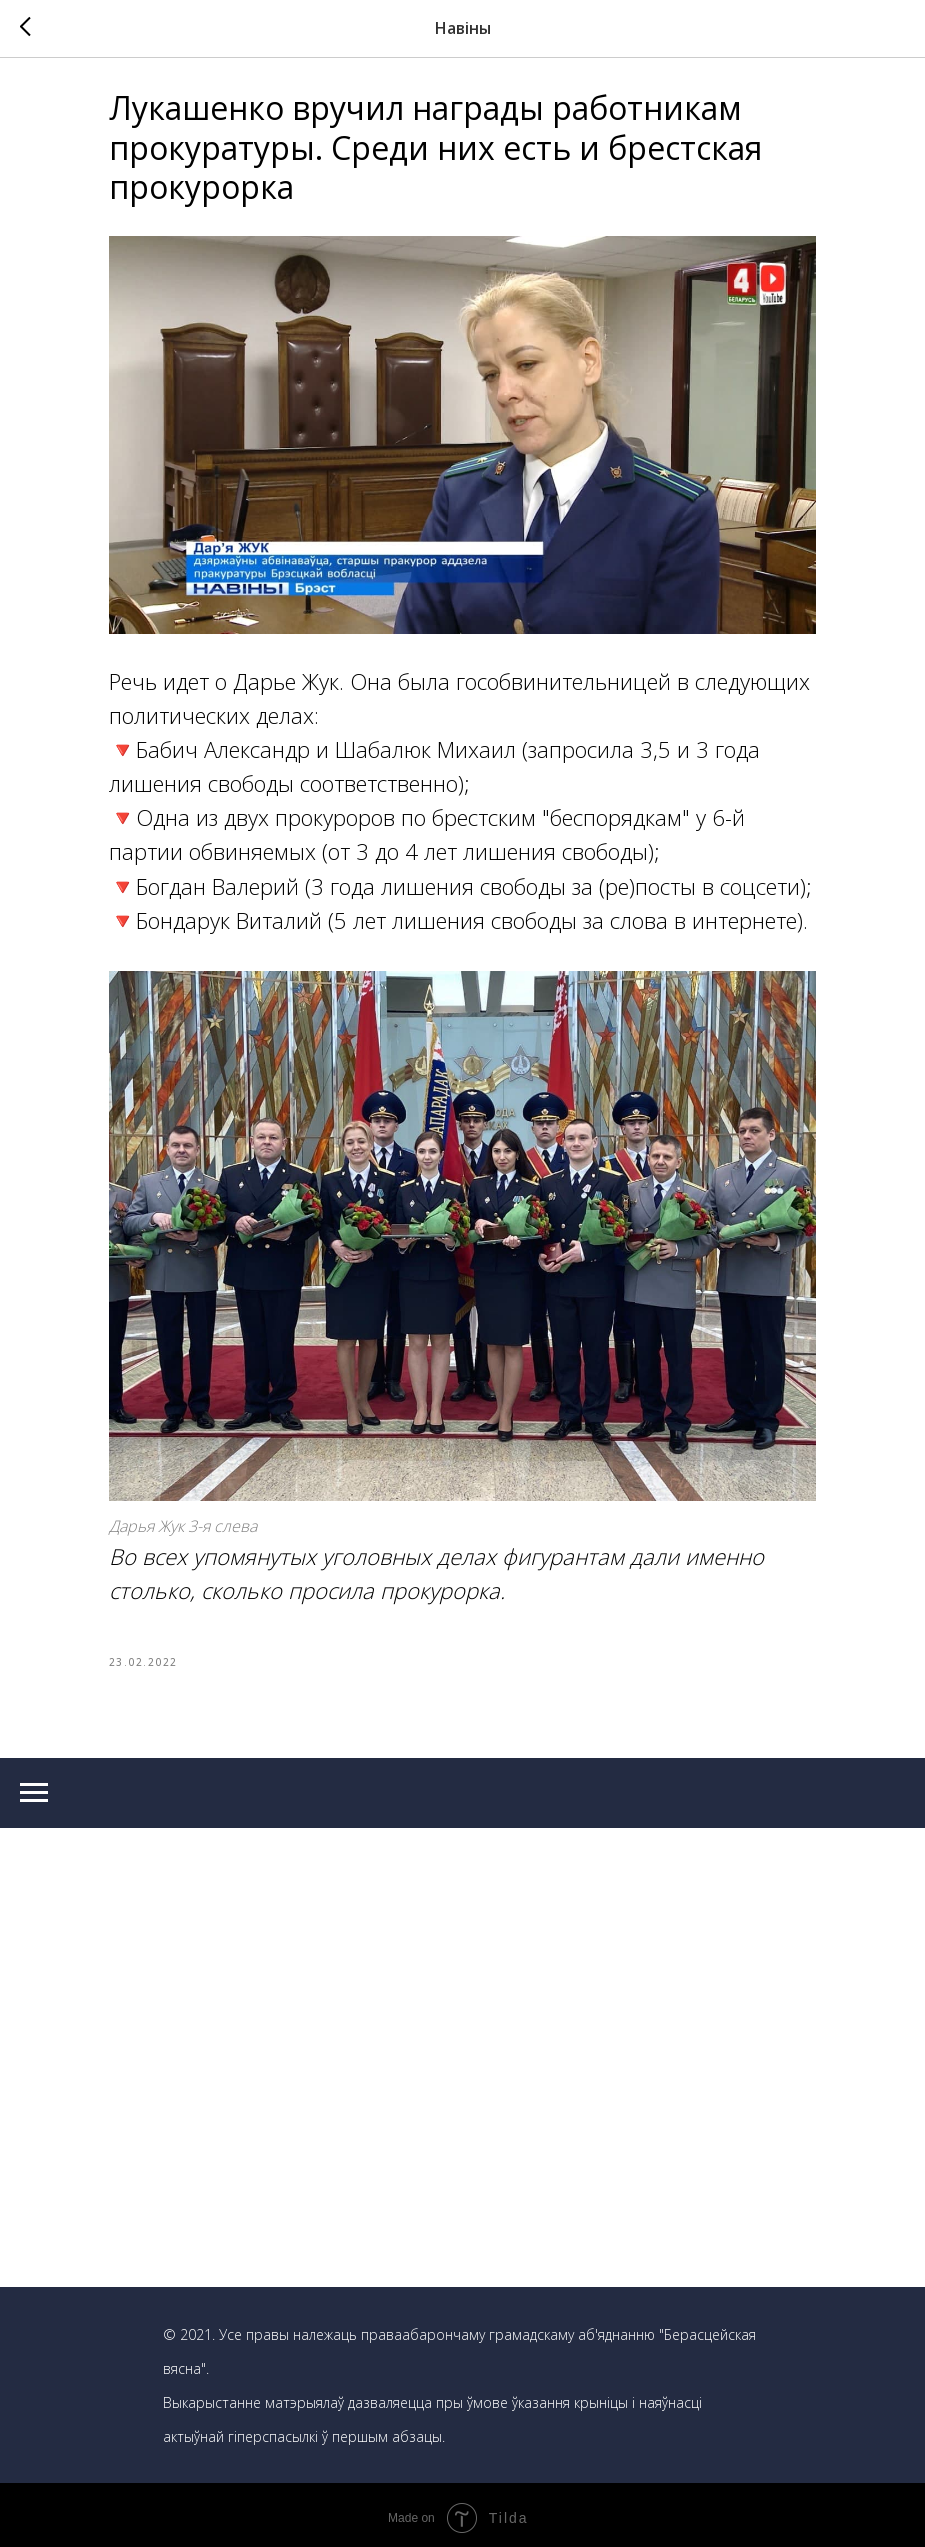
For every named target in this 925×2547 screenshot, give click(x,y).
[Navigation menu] (34, 1787)
